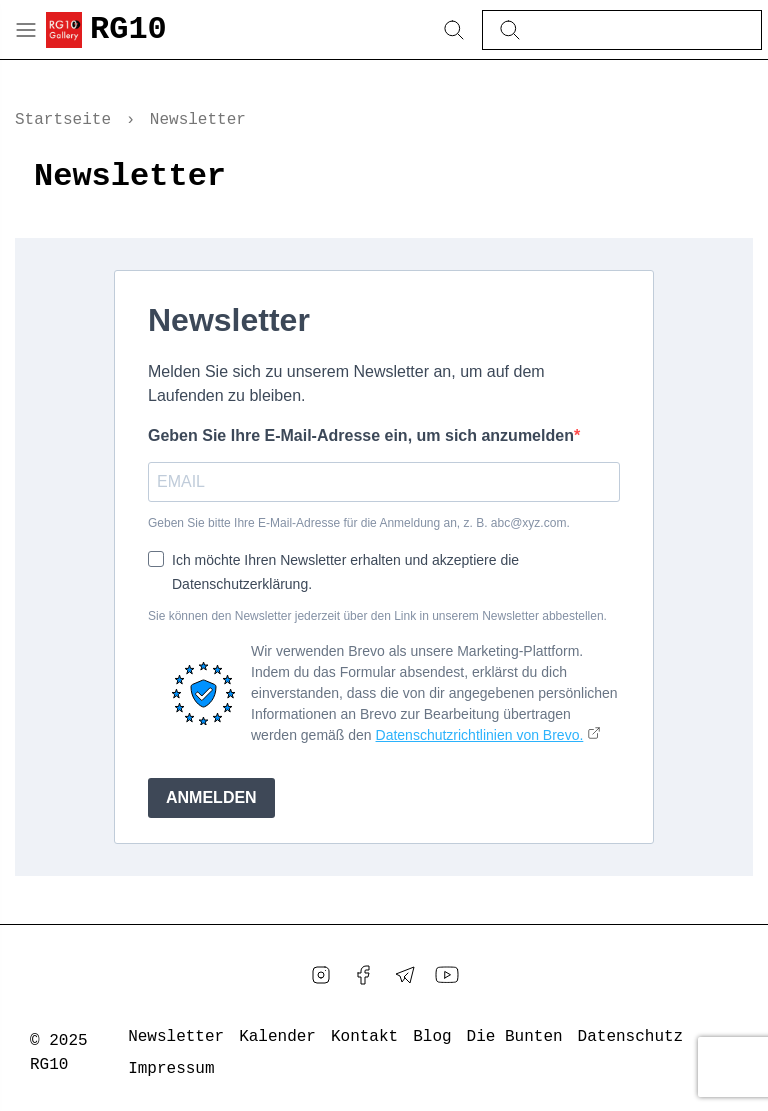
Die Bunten (515, 1037)
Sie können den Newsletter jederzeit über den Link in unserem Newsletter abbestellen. (377, 616)
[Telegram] (405, 975)
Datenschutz (631, 1037)
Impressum (171, 1069)
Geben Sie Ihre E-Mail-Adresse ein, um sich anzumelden (361, 435)
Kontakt (364, 1037)
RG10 (128, 30)
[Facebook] (363, 975)
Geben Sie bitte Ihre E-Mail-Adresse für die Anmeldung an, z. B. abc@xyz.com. (359, 523)
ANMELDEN (211, 797)
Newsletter (176, 1037)
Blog (432, 1037)
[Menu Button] (26, 30)
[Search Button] (454, 30)
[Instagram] (321, 975)
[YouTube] (447, 975)
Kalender (277, 1037)
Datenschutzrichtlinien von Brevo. (480, 735)
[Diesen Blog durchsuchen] (637, 30)
